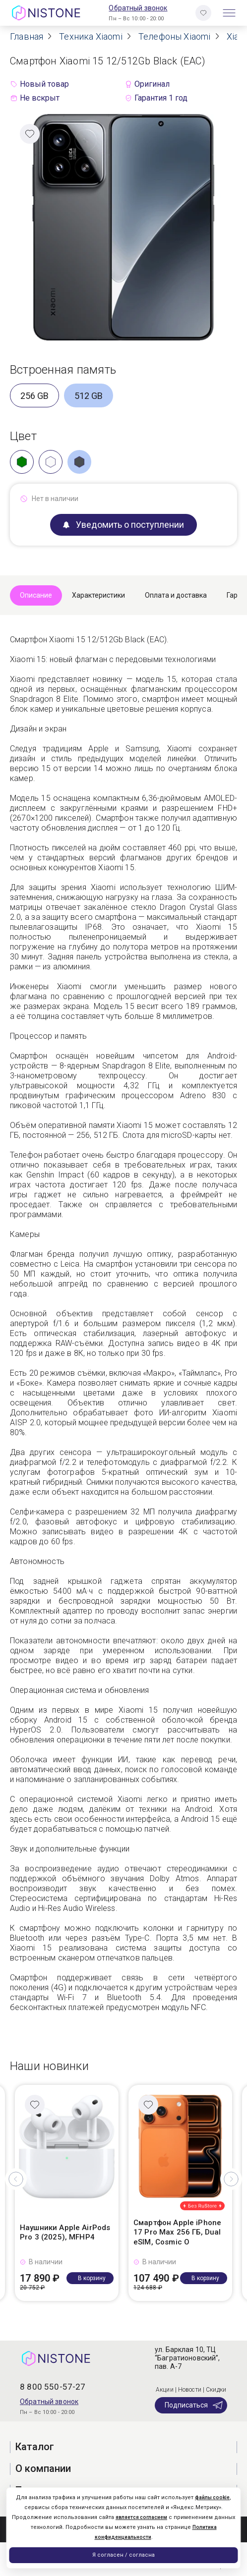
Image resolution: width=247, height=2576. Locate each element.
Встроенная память (63, 370)
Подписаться (194, 2405)
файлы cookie (212, 2497)
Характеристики (98, 595)
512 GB (88, 396)
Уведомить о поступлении (123, 524)
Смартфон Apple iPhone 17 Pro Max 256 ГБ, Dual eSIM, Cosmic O (177, 2232)
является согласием (141, 2517)
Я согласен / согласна (123, 2555)
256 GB (34, 396)
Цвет (23, 436)
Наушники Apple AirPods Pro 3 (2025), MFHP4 (65, 2232)
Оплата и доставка (176, 595)
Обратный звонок (138, 8)
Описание (36, 595)
